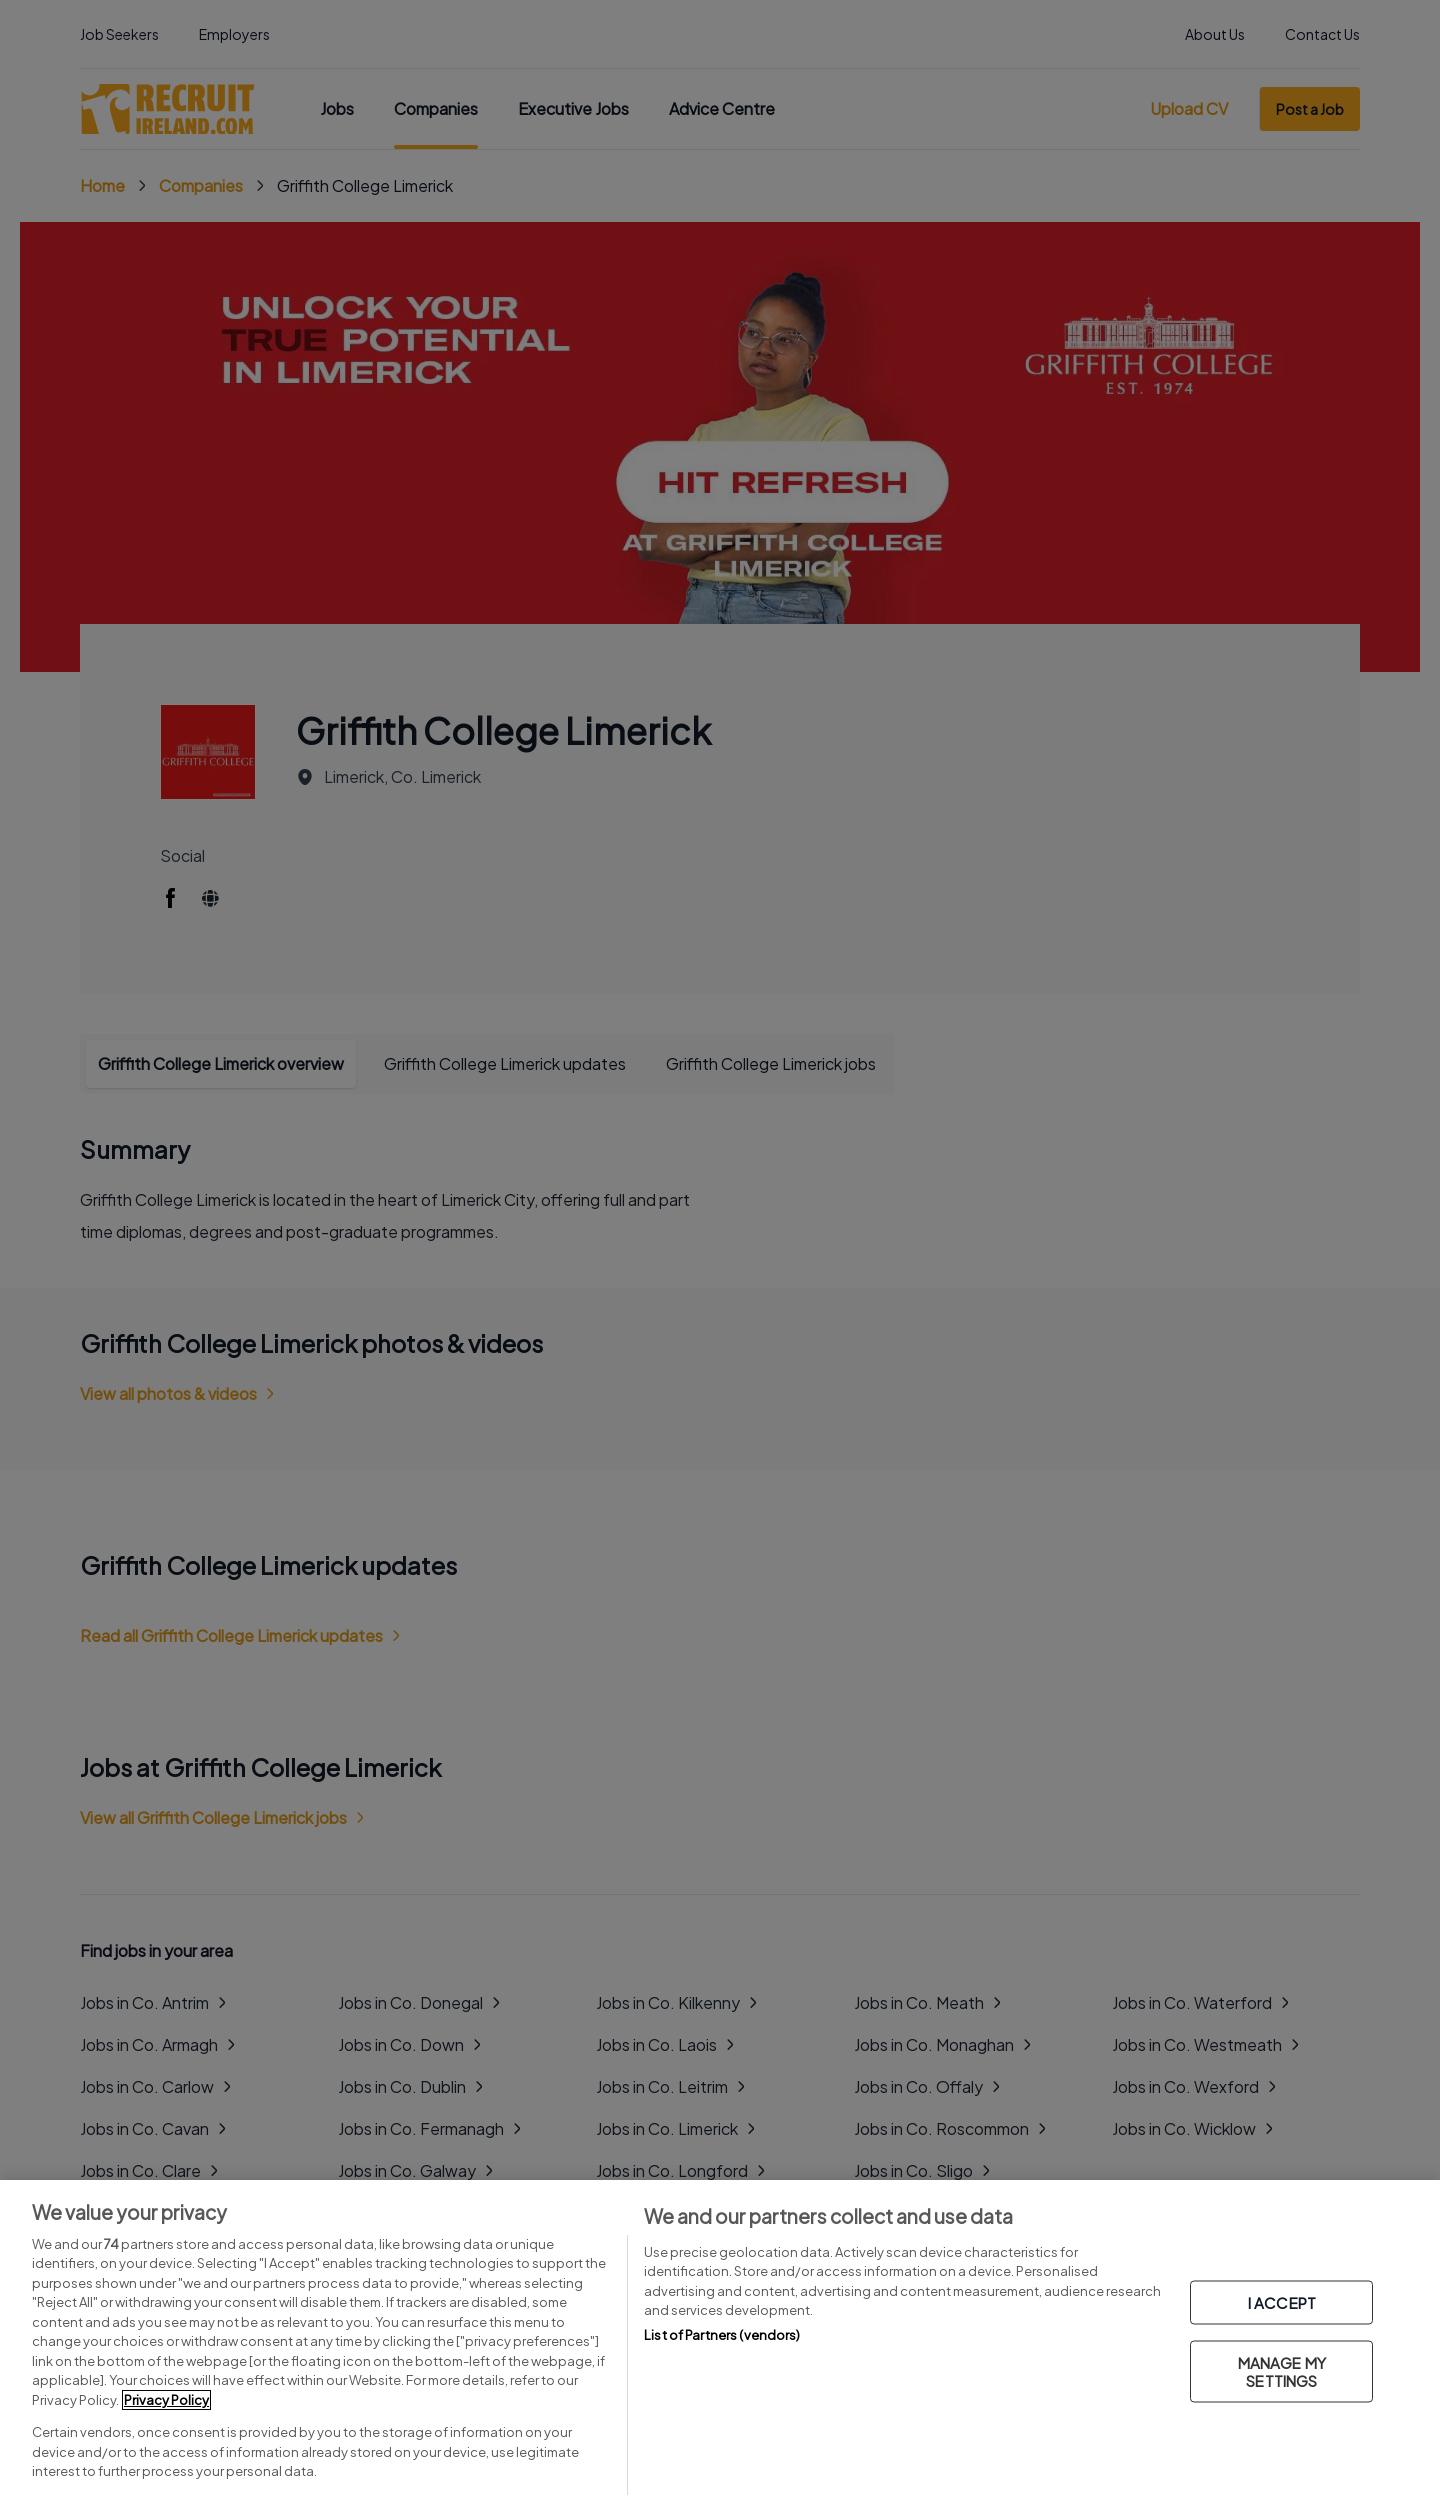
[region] (720, 2342)
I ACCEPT (1282, 2302)
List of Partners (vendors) (722, 2335)
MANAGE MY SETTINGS (1282, 2371)
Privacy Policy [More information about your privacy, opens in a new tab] (166, 2400)
